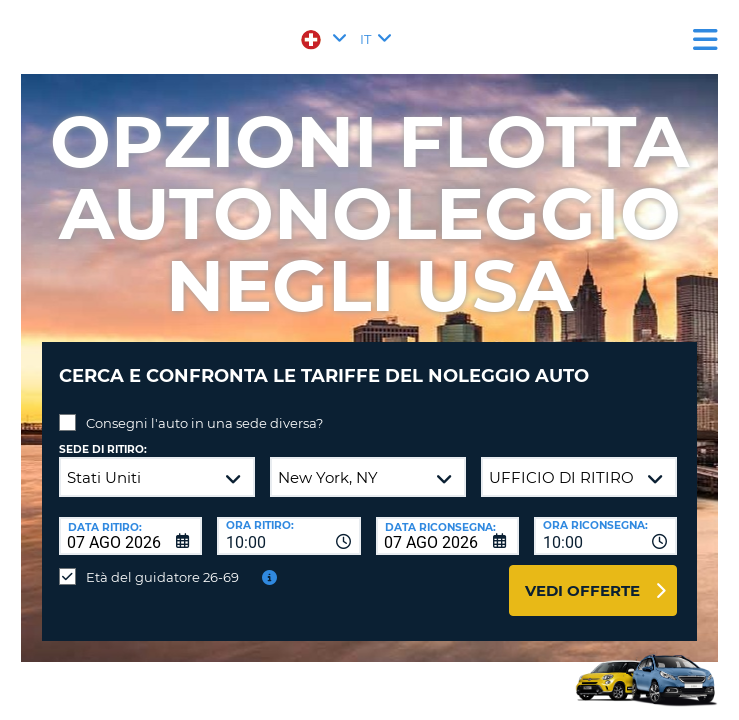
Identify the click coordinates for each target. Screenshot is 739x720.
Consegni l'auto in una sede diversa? (204, 423)
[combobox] (288, 536)
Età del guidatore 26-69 (162, 577)
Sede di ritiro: (103, 449)
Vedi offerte (582, 590)
